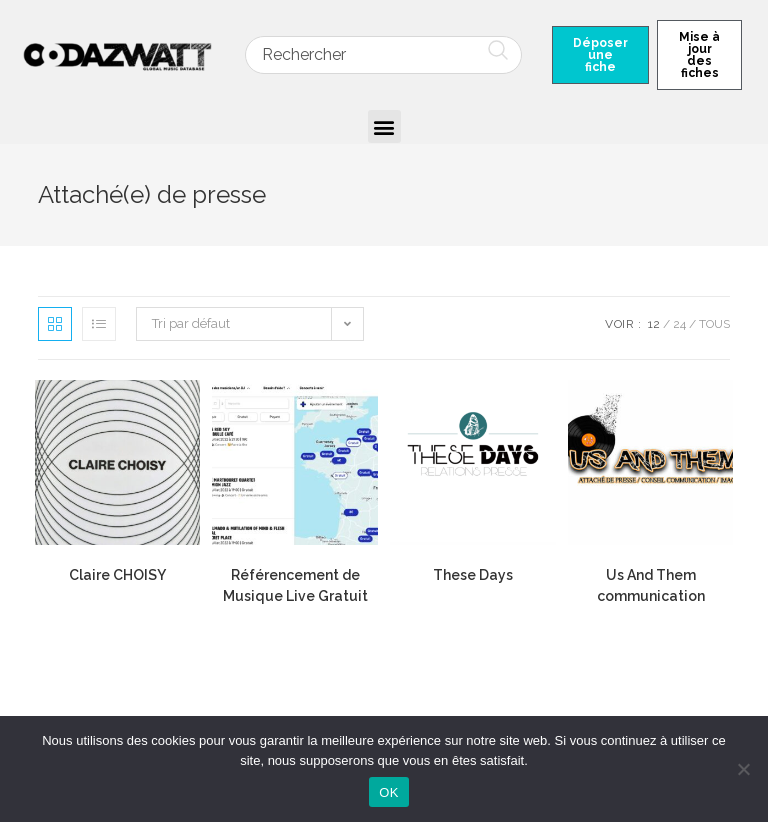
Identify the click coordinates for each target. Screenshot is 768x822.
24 (679, 324)
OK (388, 792)
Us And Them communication (651, 585)
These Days (473, 575)
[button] (384, 126)
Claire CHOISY (117, 575)
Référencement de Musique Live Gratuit (295, 585)
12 (654, 324)
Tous (714, 324)
